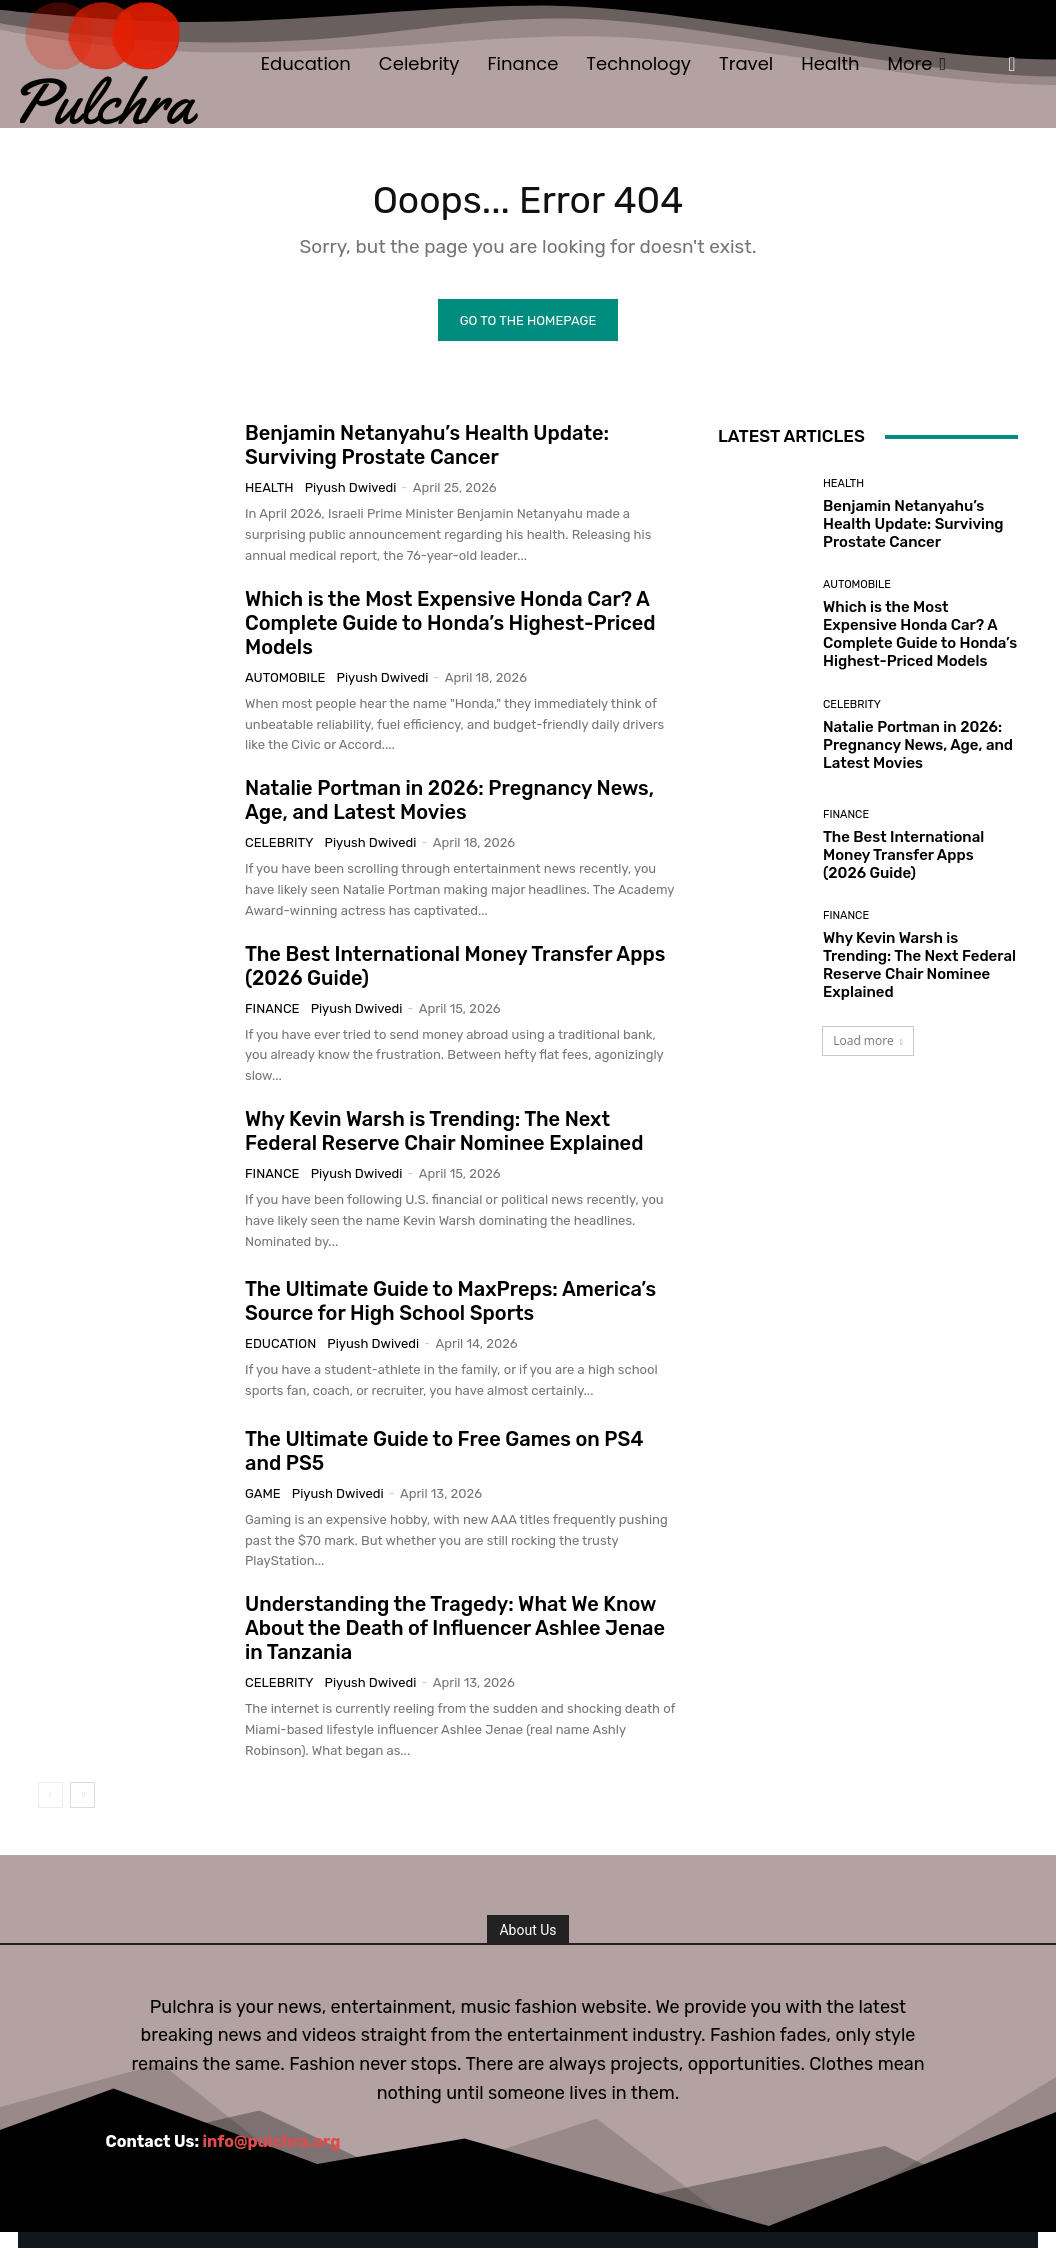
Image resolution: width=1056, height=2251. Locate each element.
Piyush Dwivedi (351, 490)
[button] (1012, 64)
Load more (868, 1043)
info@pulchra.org (272, 2144)
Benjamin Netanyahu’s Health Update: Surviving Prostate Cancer (427, 448)
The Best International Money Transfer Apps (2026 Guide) (903, 857)
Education (280, 1346)
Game (263, 1495)
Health (269, 490)
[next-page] (82, 1797)
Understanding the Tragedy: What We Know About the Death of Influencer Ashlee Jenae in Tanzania (455, 1631)
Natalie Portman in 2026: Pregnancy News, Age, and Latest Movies (449, 803)
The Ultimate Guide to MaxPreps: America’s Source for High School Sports (450, 1304)
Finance (272, 1010)
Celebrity (279, 845)
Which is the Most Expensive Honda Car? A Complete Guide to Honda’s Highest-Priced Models (450, 625)
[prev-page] (50, 1797)
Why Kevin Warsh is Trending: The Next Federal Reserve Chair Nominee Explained (444, 1133)
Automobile (285, 679)
